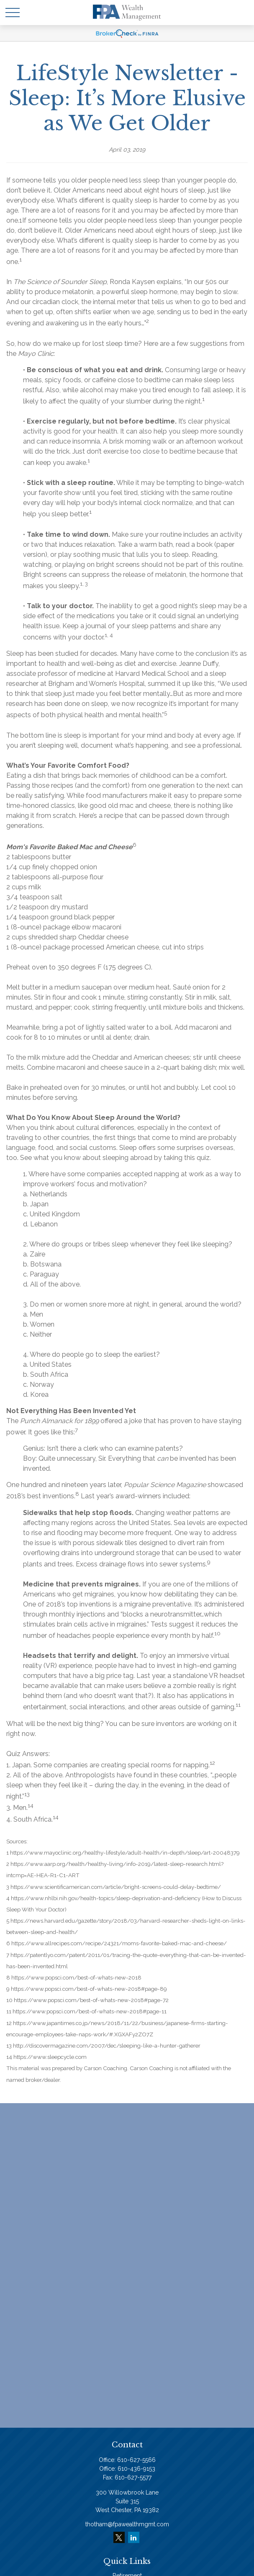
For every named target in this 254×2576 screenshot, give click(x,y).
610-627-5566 (136, 2460)
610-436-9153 (136, 2468)
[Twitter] (119, 2537)
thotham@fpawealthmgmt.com (127, 2524)
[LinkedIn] (133, 2537)
